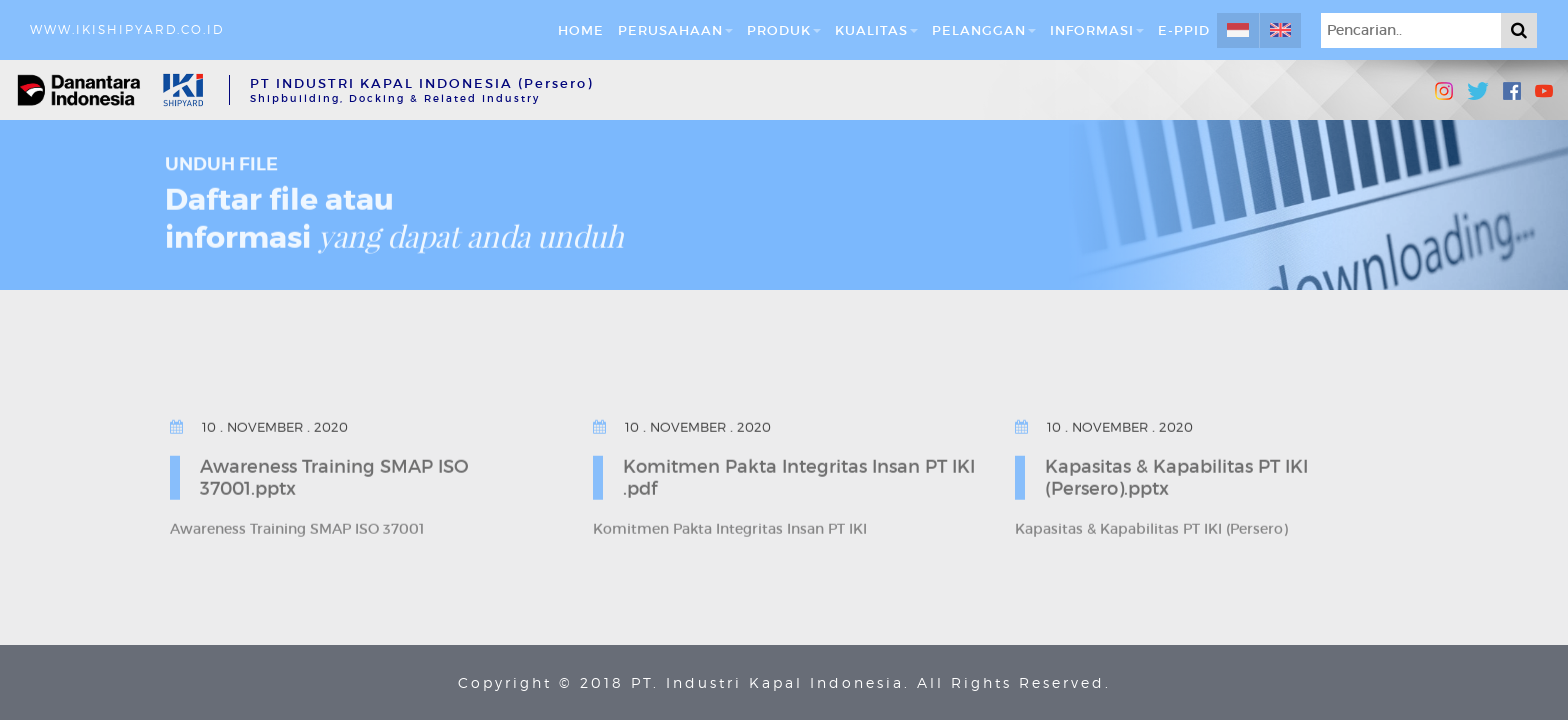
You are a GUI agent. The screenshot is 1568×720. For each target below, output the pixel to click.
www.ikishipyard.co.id (127, 29)
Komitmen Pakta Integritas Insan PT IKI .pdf (799, 476)
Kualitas (876, 30)
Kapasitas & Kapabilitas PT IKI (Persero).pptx (1176, 476)
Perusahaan (675, 30)
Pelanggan (984, 30)
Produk (784, 30)
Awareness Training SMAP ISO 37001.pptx (334, 476)
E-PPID (1184, 30)
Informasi (1097, 30)
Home (581, 30)
